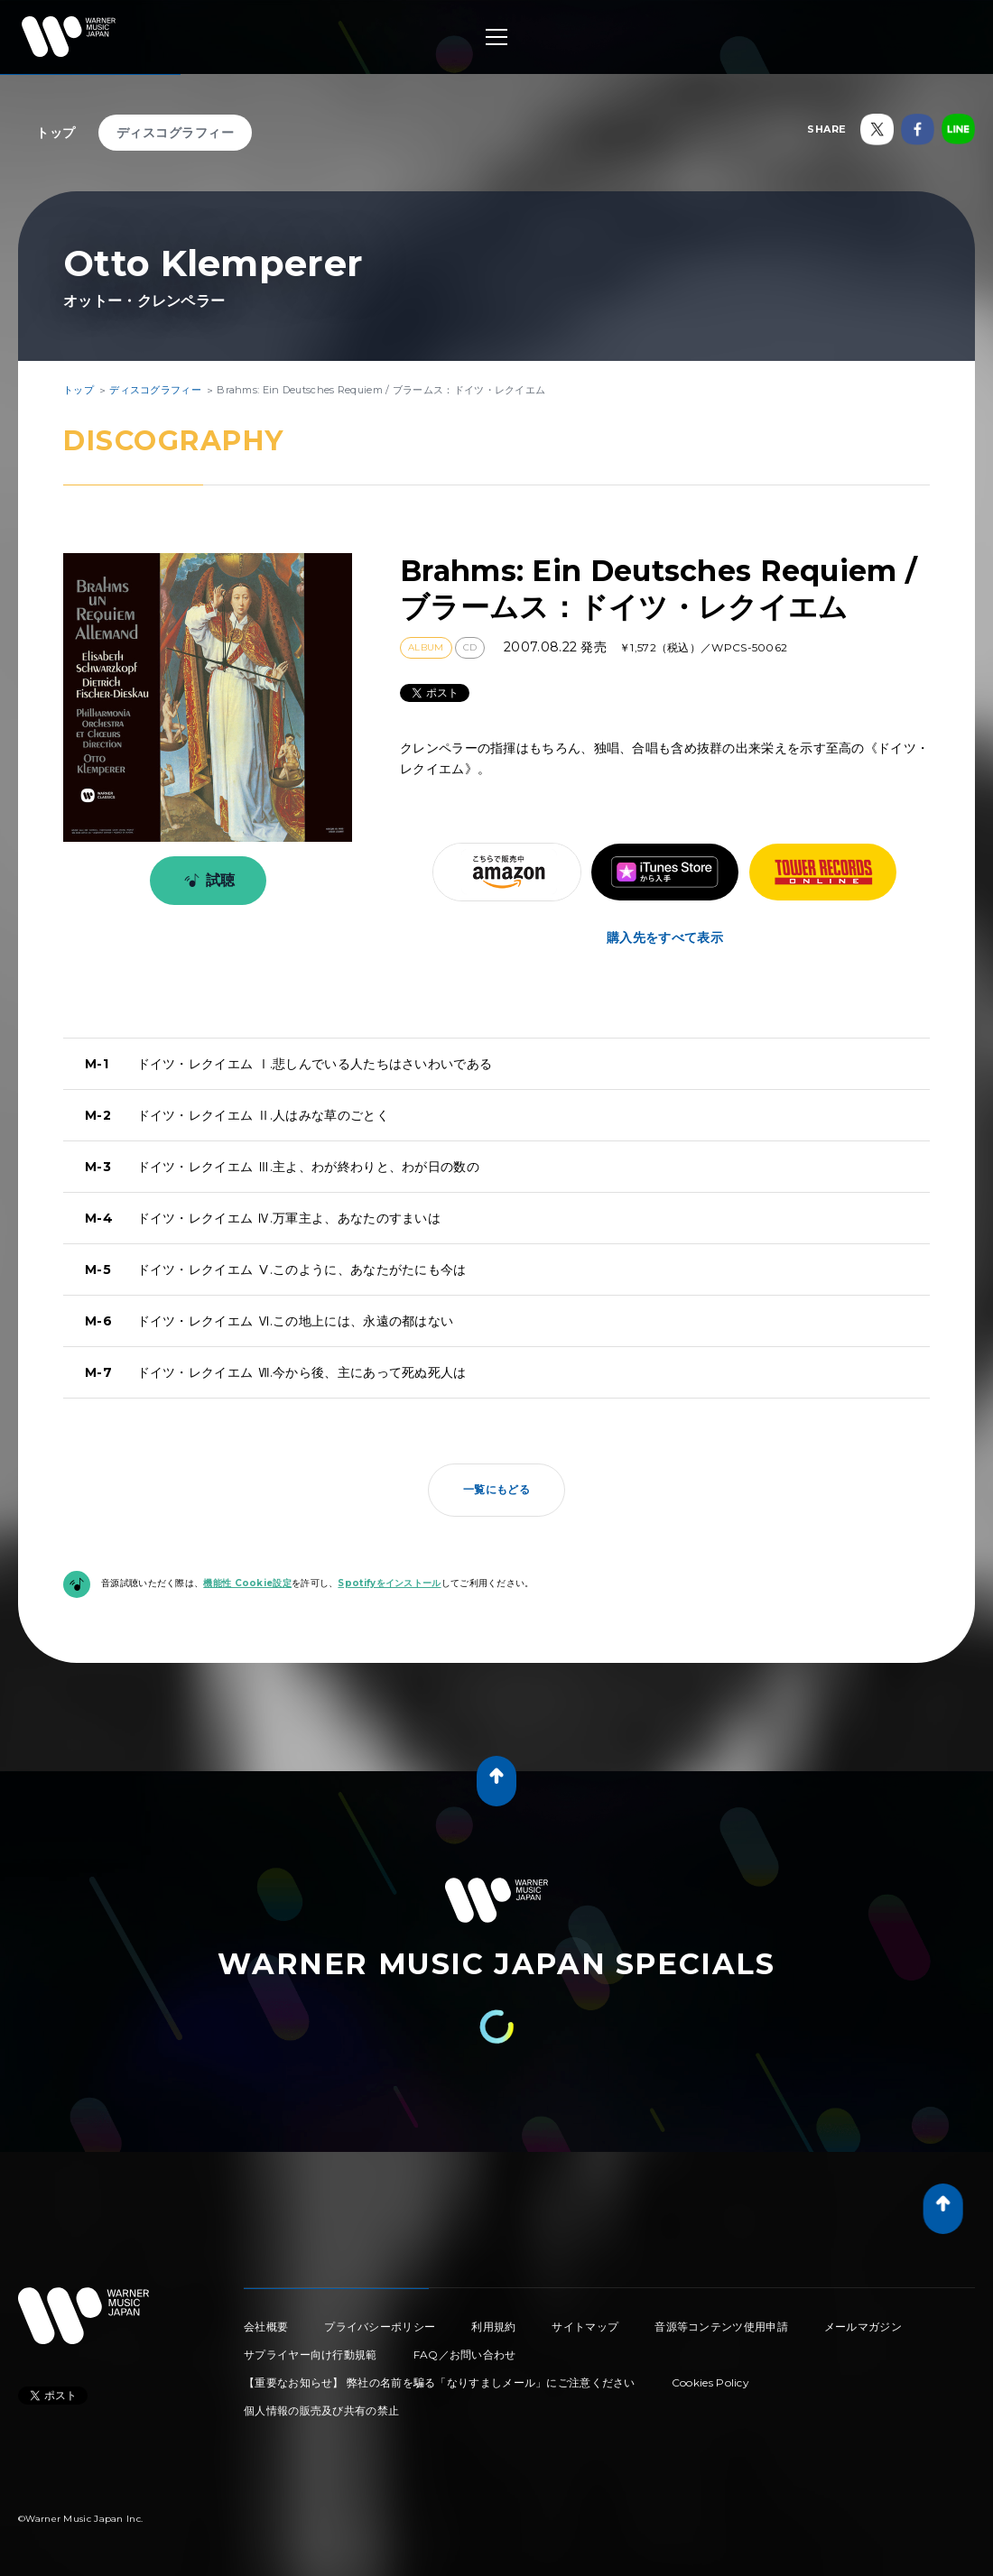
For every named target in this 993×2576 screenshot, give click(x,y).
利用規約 (493, 2326)
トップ (56, 133)
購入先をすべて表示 (665, 937)
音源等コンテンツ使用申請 (721, 2326)
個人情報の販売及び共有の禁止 (321, 2410)
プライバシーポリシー (379, 2326)
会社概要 (266, 2326)
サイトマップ (585, 2326)
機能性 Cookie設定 (247, 1583)
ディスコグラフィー (175, 133)
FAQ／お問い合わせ (464, 2354)
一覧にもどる (496, 1489)
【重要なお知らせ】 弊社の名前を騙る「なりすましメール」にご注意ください (440, 2382)
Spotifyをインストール (389, 1583)
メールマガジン (863, 2326)
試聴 (206, 880)
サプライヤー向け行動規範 (310, 2354)
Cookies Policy (710, 2382)
